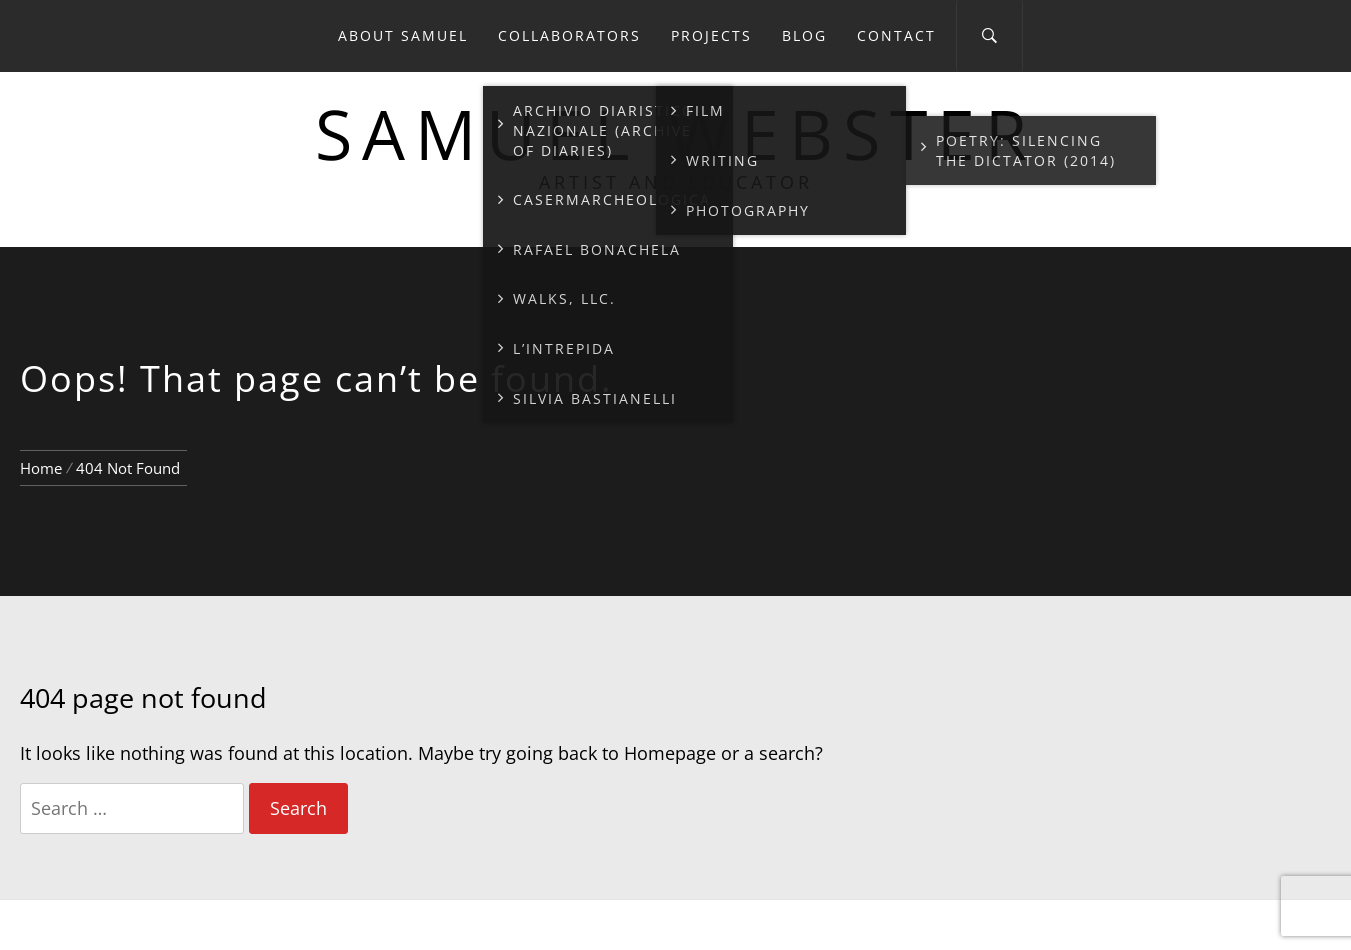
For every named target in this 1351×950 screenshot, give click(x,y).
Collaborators (569, 35)
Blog (804, 35)
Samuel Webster (676, 133)
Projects (711, 35)
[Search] (989, 36)
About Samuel (403, 35)
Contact (896, 35)
